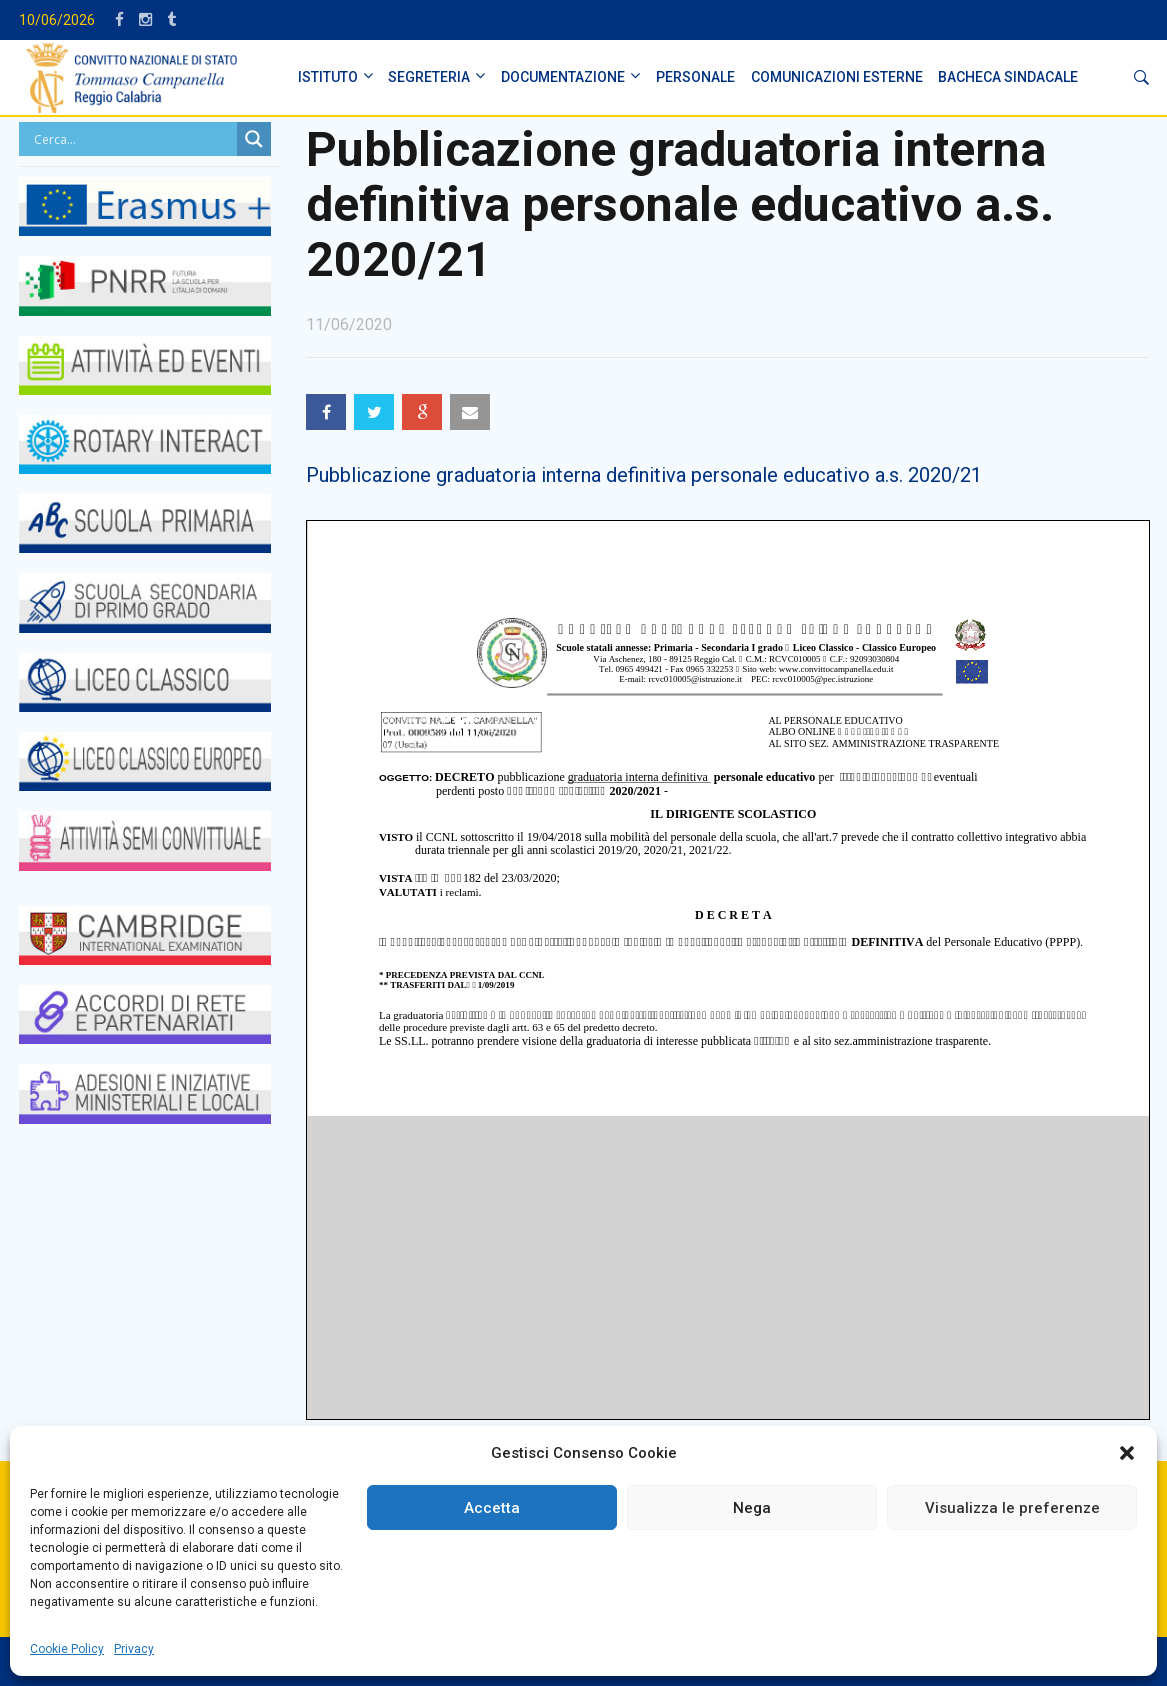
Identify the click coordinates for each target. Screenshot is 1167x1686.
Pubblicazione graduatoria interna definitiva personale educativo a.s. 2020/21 (644, 475)
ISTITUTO (328, 77)
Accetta (492, 1508)
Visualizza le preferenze (1012, 1508)
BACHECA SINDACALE (1008, 77)
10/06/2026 (57, 20)
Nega (752, 1508)
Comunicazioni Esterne (837, 77)
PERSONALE (695, 77)
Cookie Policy (67, 1649)
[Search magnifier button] (254, 139)
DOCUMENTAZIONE (563, 77)
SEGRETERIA (429, 77)
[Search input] (133, 139)
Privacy (134, 1649)
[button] (1127, 1453)
